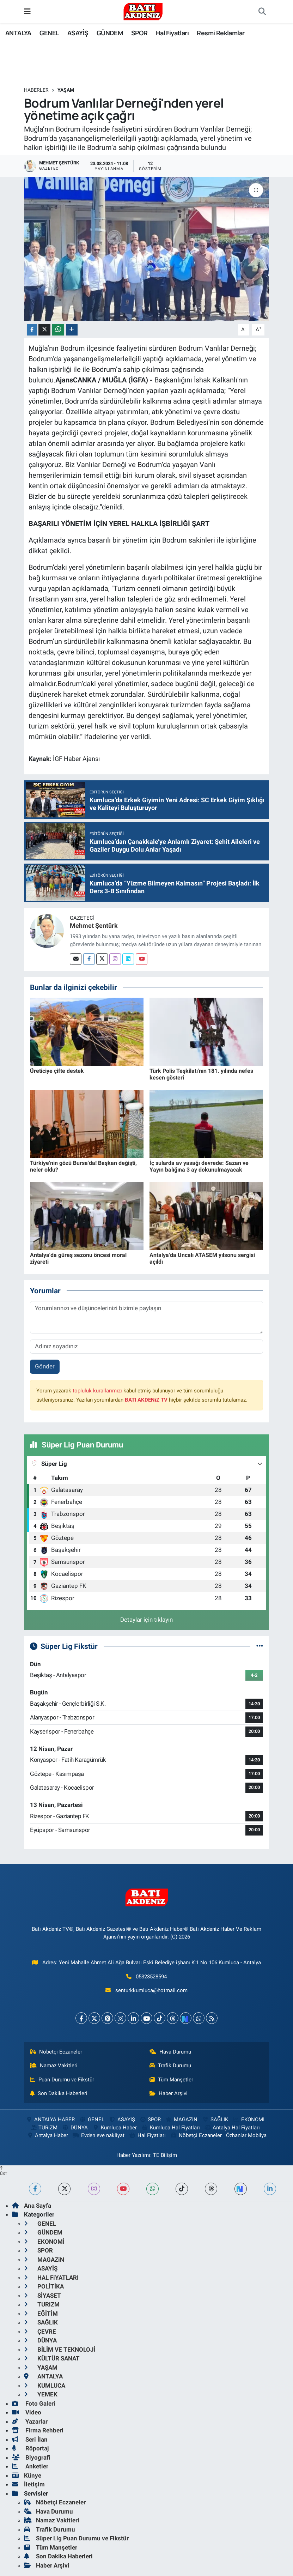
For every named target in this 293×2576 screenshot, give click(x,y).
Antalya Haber (47, 2135)
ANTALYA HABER (50, 2119)
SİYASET (42, 2295)
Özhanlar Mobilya (246, 2135)
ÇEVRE (40, 2331)
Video (26, 2412)
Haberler (36, 90)
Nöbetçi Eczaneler (56, 2052)
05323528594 (151, 1976)
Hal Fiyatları (172, 33)
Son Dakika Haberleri (58, 2093)
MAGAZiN (181, 2119)
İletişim (28, 2484)
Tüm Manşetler (171, 2079)
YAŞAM (65, 90)
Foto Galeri (33, 2403)
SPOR (139, 33)
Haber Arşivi (168, 2093)
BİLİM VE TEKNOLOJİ (60, 2349)
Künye (26, 2475)
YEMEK (40, 2394)
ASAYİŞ (77, 33)
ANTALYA (18, 33)
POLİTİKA (44, 2286)
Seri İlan (30, 2439)
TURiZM (43, 2127)
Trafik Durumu (170, 2065)
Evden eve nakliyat (98, 2135)
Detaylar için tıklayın (146, 1619)
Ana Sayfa (31, 2205)
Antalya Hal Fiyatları (232, 2127)
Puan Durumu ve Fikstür (62, 2079)
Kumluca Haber (114, 2127)
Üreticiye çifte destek (57, 1071)
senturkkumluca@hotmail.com (151, 1990)
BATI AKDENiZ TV (146, 1400)
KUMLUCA (44, 2385)
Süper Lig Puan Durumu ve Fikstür (76, 2538)
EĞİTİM (41, 2313)
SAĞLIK (215, 2119)
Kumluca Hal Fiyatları (170, 2127)
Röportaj (30, 2448)
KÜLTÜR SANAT (52, 2358)
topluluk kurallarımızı (97, 1390)
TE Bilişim (165, 2155)
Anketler (30, 2466)
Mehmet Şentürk (94, 925)
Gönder (45, 1366)
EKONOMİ (248, 2119)
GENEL (49, 33)
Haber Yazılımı (133, 2155)
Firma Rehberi (37, 2430)
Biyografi (31, 2457)
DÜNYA (75, 2127)
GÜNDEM (110, 33)
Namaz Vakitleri (54, 2065)
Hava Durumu (170, 2052)
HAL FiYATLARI (51, 2277)
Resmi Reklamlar (220, 33)
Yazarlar (30, 2421)
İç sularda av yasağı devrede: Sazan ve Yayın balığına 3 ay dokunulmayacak (199, 1166)
